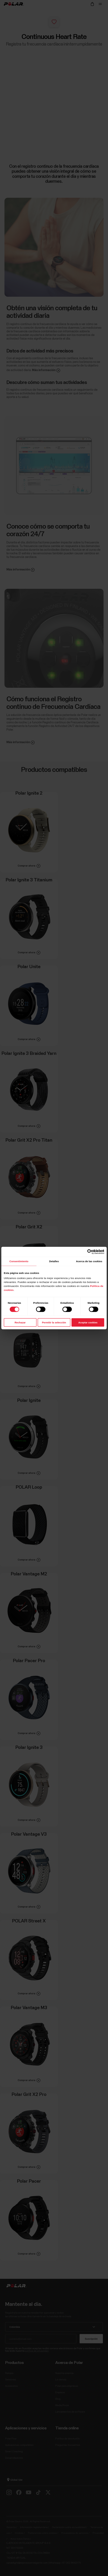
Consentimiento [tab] (18, 1261)
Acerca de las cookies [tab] (89, 1261)
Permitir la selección (54, 1322)
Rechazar (20, 1322)
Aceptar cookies (87, 1322)
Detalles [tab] (54, 1261)
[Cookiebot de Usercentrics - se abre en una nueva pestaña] (89, 1251)
